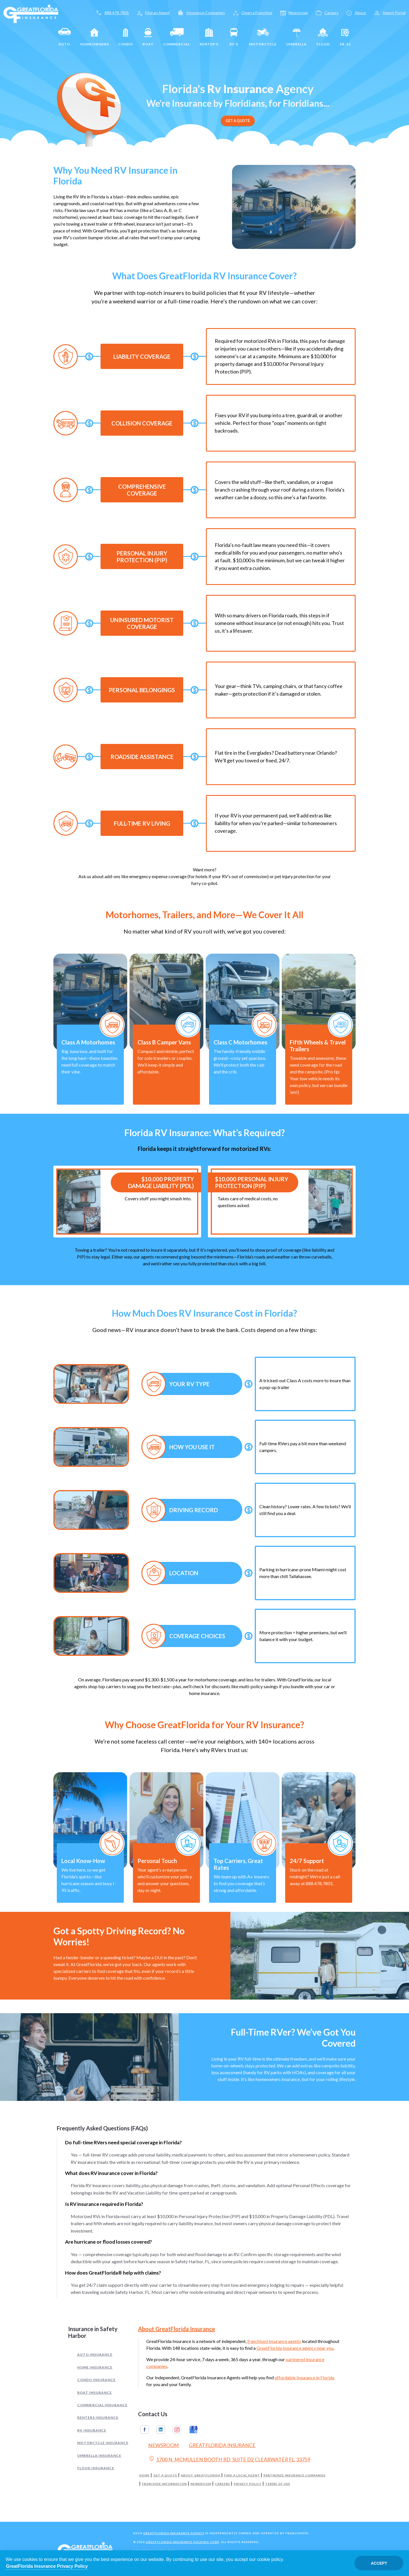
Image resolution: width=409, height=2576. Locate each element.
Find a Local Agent (242, 2475)
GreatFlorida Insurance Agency (173, 2533)
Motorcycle (263, 37)
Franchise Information (164, 2483)
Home (144, 2475)
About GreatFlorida (200, 2475)
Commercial (176, 37)
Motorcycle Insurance (102, 2443)
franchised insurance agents (274, 2341)
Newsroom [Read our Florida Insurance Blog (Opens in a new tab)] (163, 2445)
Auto (64, 37)
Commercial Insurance (102, 2405)
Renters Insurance (97, 2417)
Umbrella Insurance (99, 2455)
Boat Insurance (94, 2392)
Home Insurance (94, 2367)
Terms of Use (277, 2483)
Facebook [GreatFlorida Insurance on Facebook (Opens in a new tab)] (144, 2429)
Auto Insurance (94, 2354)
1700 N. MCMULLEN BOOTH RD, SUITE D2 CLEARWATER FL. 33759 (229, 2459)
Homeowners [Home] (94, 37)
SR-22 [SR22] (345, 37)
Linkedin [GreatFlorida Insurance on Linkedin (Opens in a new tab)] (160, 2429)
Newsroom (201, 2483)
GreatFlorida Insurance (222, 2445)
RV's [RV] (234, 37)
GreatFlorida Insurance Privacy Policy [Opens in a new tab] (47, 2566)
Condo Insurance (96, 2380)
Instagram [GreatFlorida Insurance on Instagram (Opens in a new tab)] (177, 2429)
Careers (222, 2483)
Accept (379, 2563)
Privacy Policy (248, 2483)
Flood (323, 37)
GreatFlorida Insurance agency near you (294, 2348)
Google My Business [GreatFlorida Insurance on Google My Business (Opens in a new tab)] (193, 2429)
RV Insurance (91, 2430)
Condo (125, 37)
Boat (148, 37)
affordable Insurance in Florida (304, 2377)
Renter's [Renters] (209, 37)
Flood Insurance (95, 2468)
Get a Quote (165, 2475)
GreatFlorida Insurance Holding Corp (182, 2542)
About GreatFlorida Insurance (176, 2328)
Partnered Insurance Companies (294, 2475)
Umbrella (296, 37)
